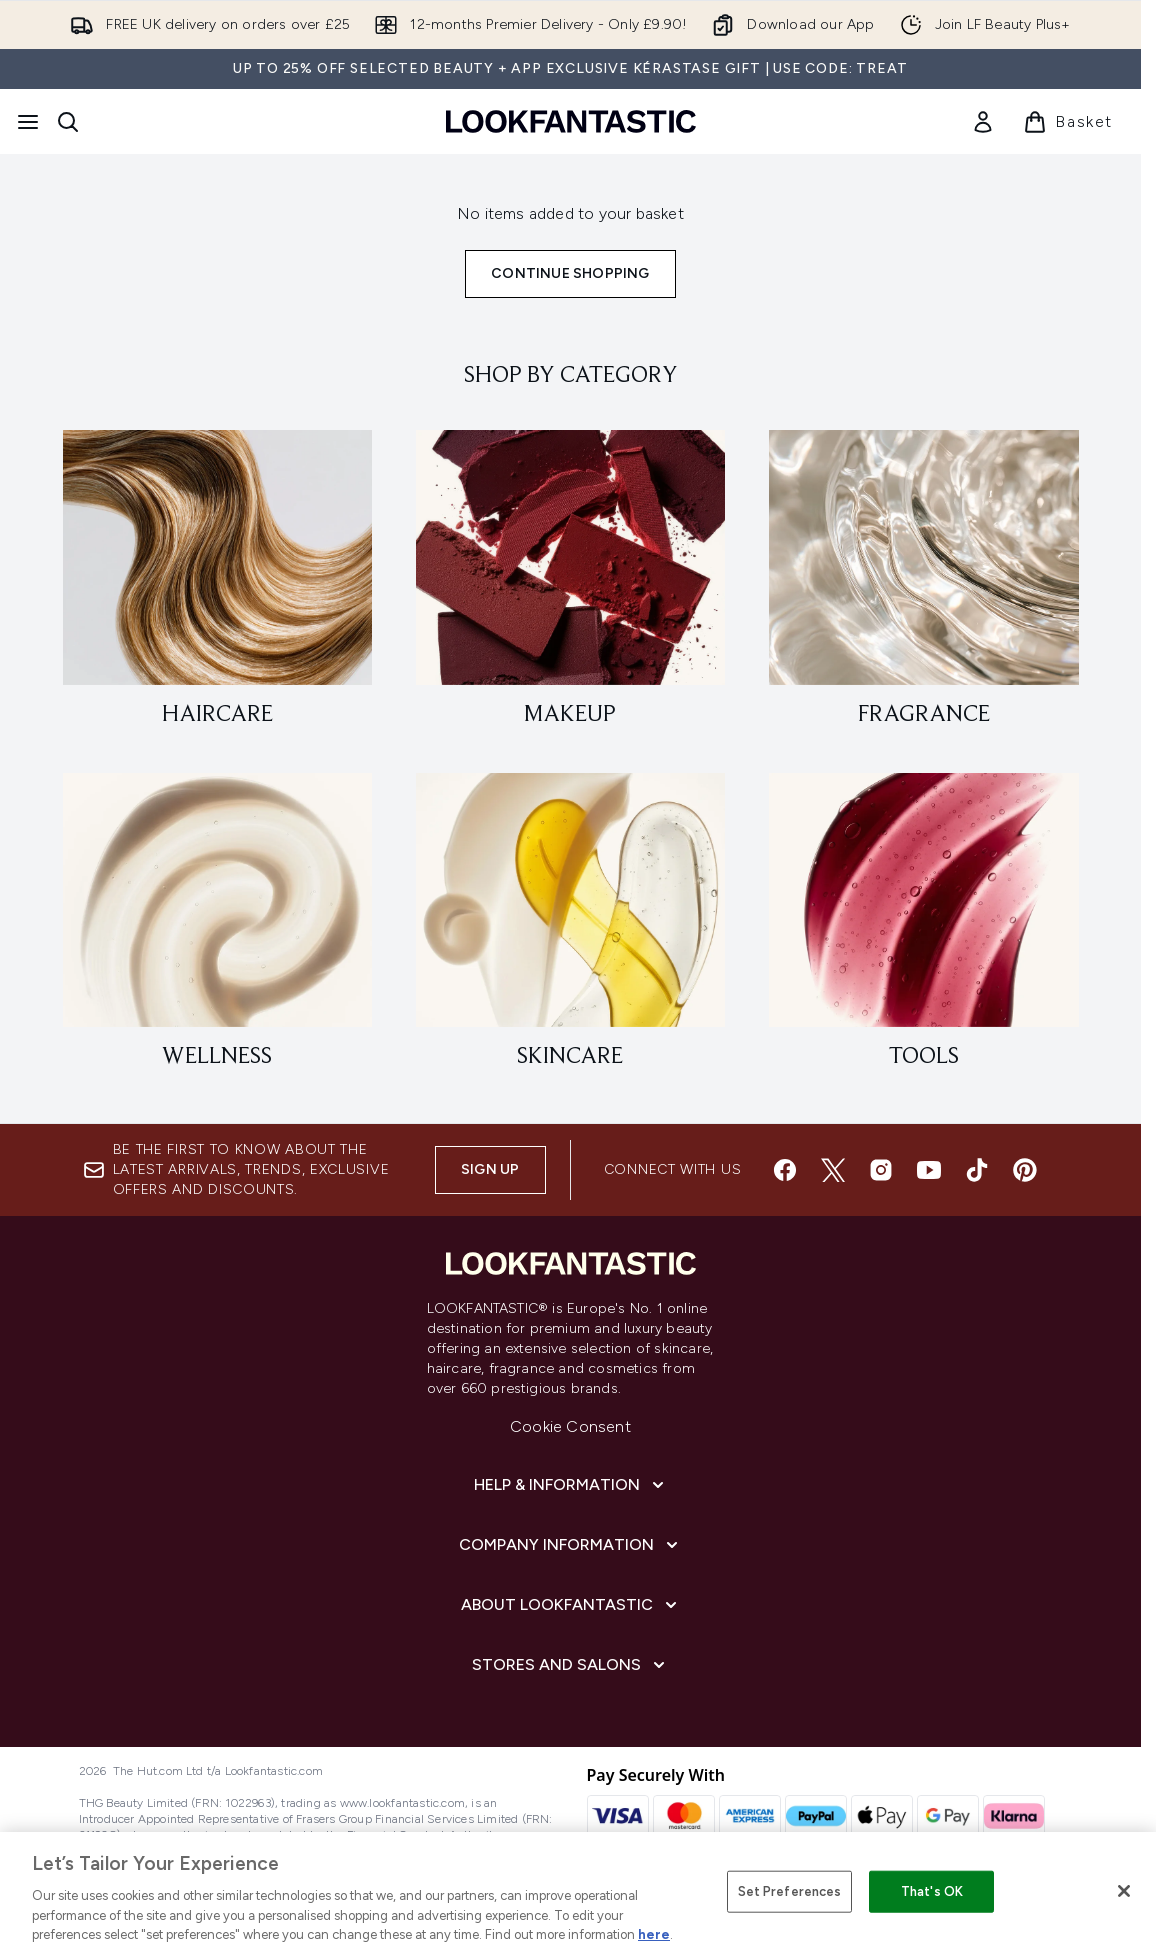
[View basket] (1068, 122)
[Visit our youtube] (929, 1170)
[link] (983, 122)
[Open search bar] (68, 122)
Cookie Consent (570, 1426)
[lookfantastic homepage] (571, 121)
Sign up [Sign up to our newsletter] (490, 1169)
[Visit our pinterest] (1025, 1170)
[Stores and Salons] (570, 1665)
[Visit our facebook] (785, 1170)
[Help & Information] (571, 1485)
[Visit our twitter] (833, 1170)
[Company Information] (570, 1545)
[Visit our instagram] (881, 1170)
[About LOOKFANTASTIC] (571, 1605)
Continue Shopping (570, 273)
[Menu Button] (28, 122)
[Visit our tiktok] (977, 1170)
